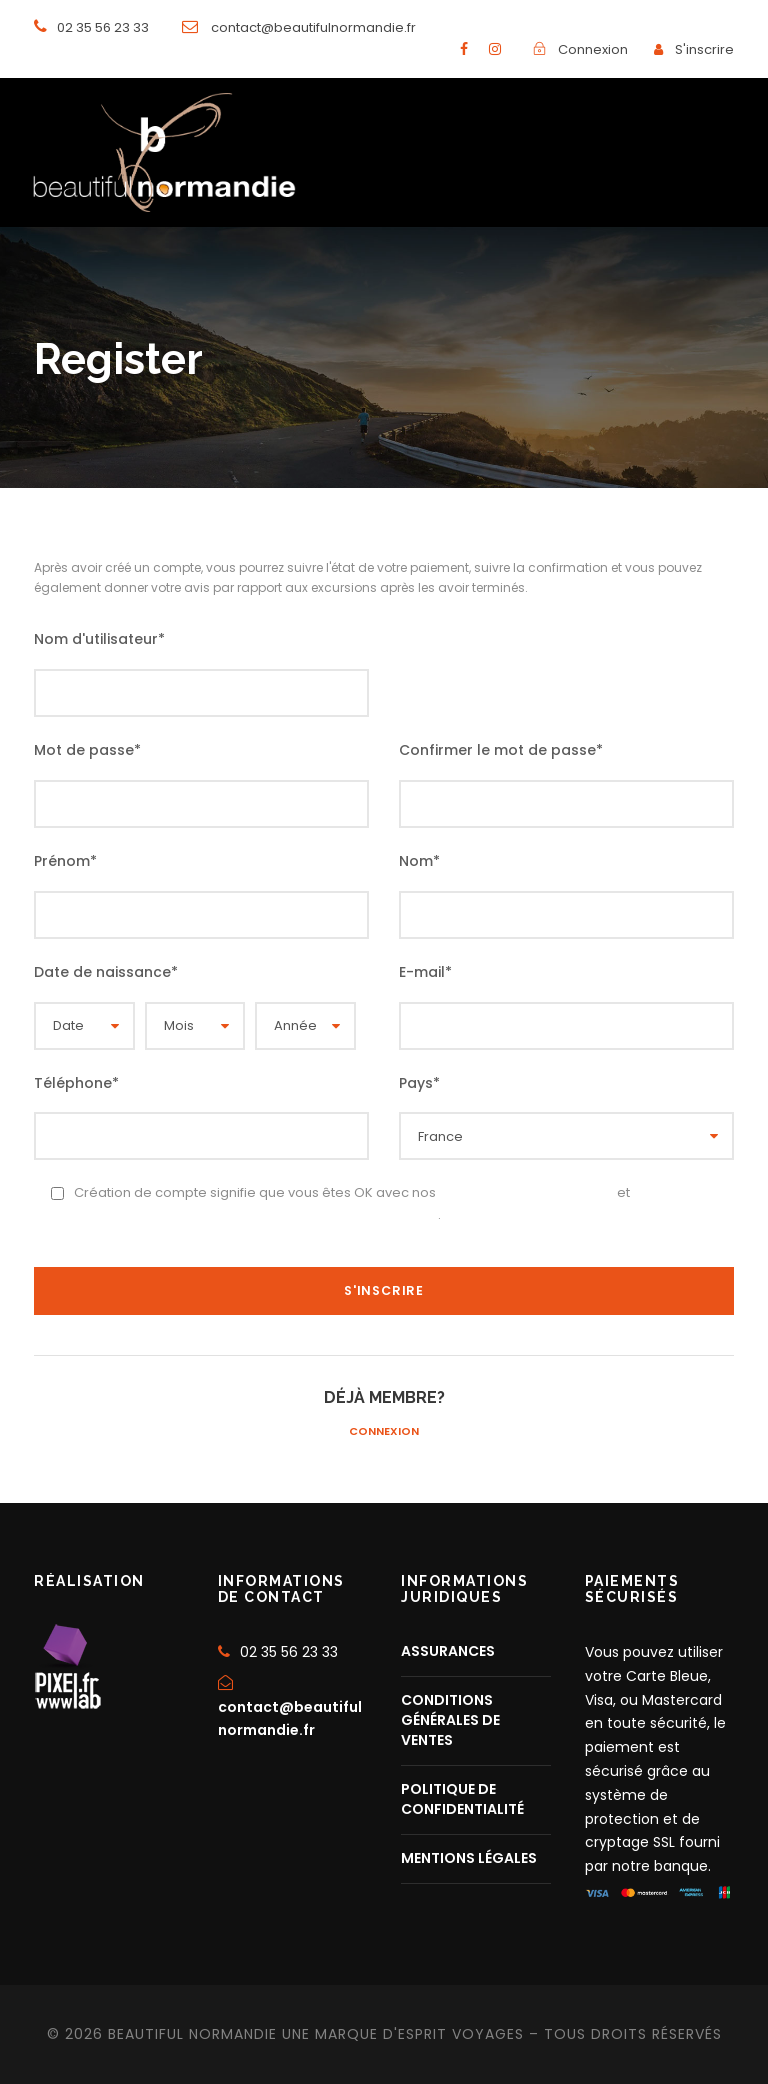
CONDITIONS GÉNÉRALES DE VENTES (450, 1720)
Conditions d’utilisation (526, 1192)
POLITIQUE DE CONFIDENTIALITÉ (462, 1799)
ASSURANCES (448, 1651)
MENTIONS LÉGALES (469, 1858)
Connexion (384, 1431)
